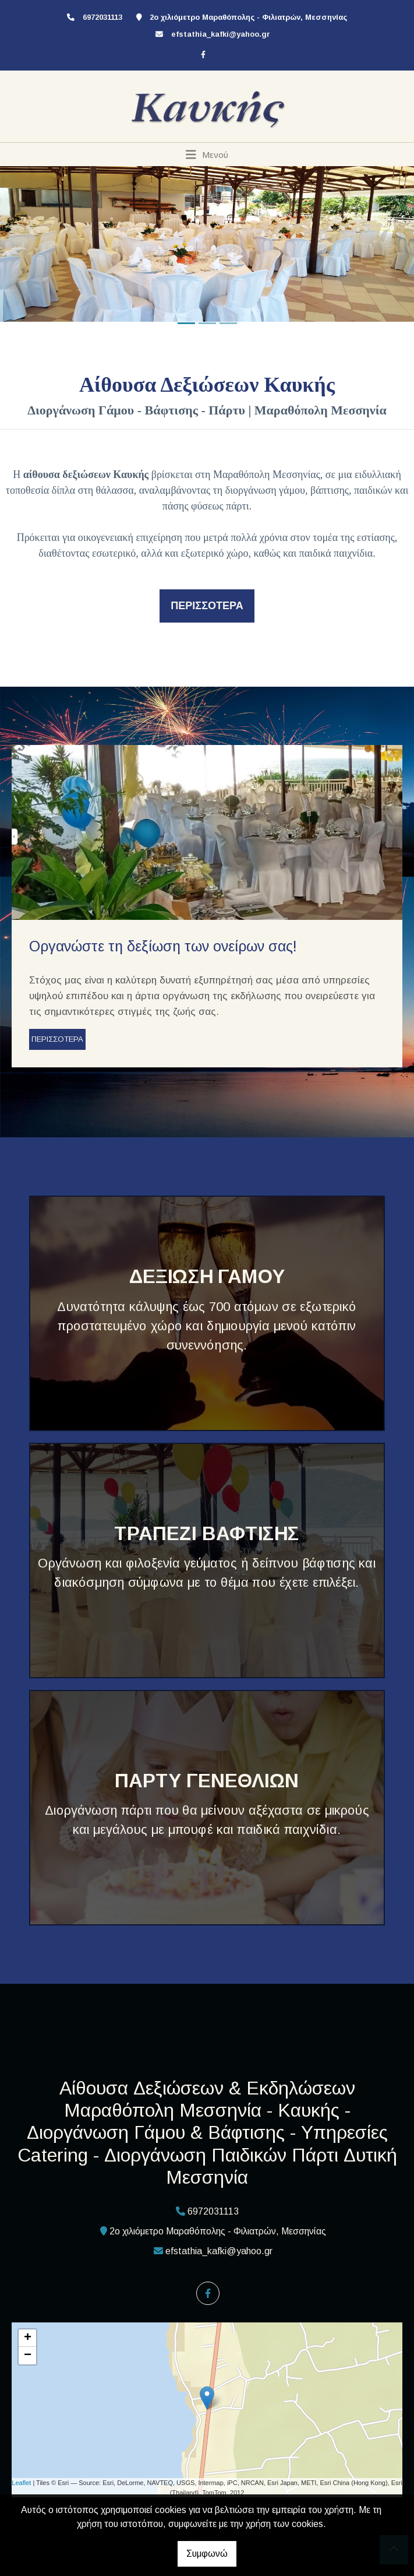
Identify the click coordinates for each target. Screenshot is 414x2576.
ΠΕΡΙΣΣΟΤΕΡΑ (57, 1039)
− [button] (27, 2355)
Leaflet (21, 2482)
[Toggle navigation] (207, 154)
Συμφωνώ (207, 2554)
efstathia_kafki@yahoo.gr (220, 34)
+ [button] (27, 2338)
